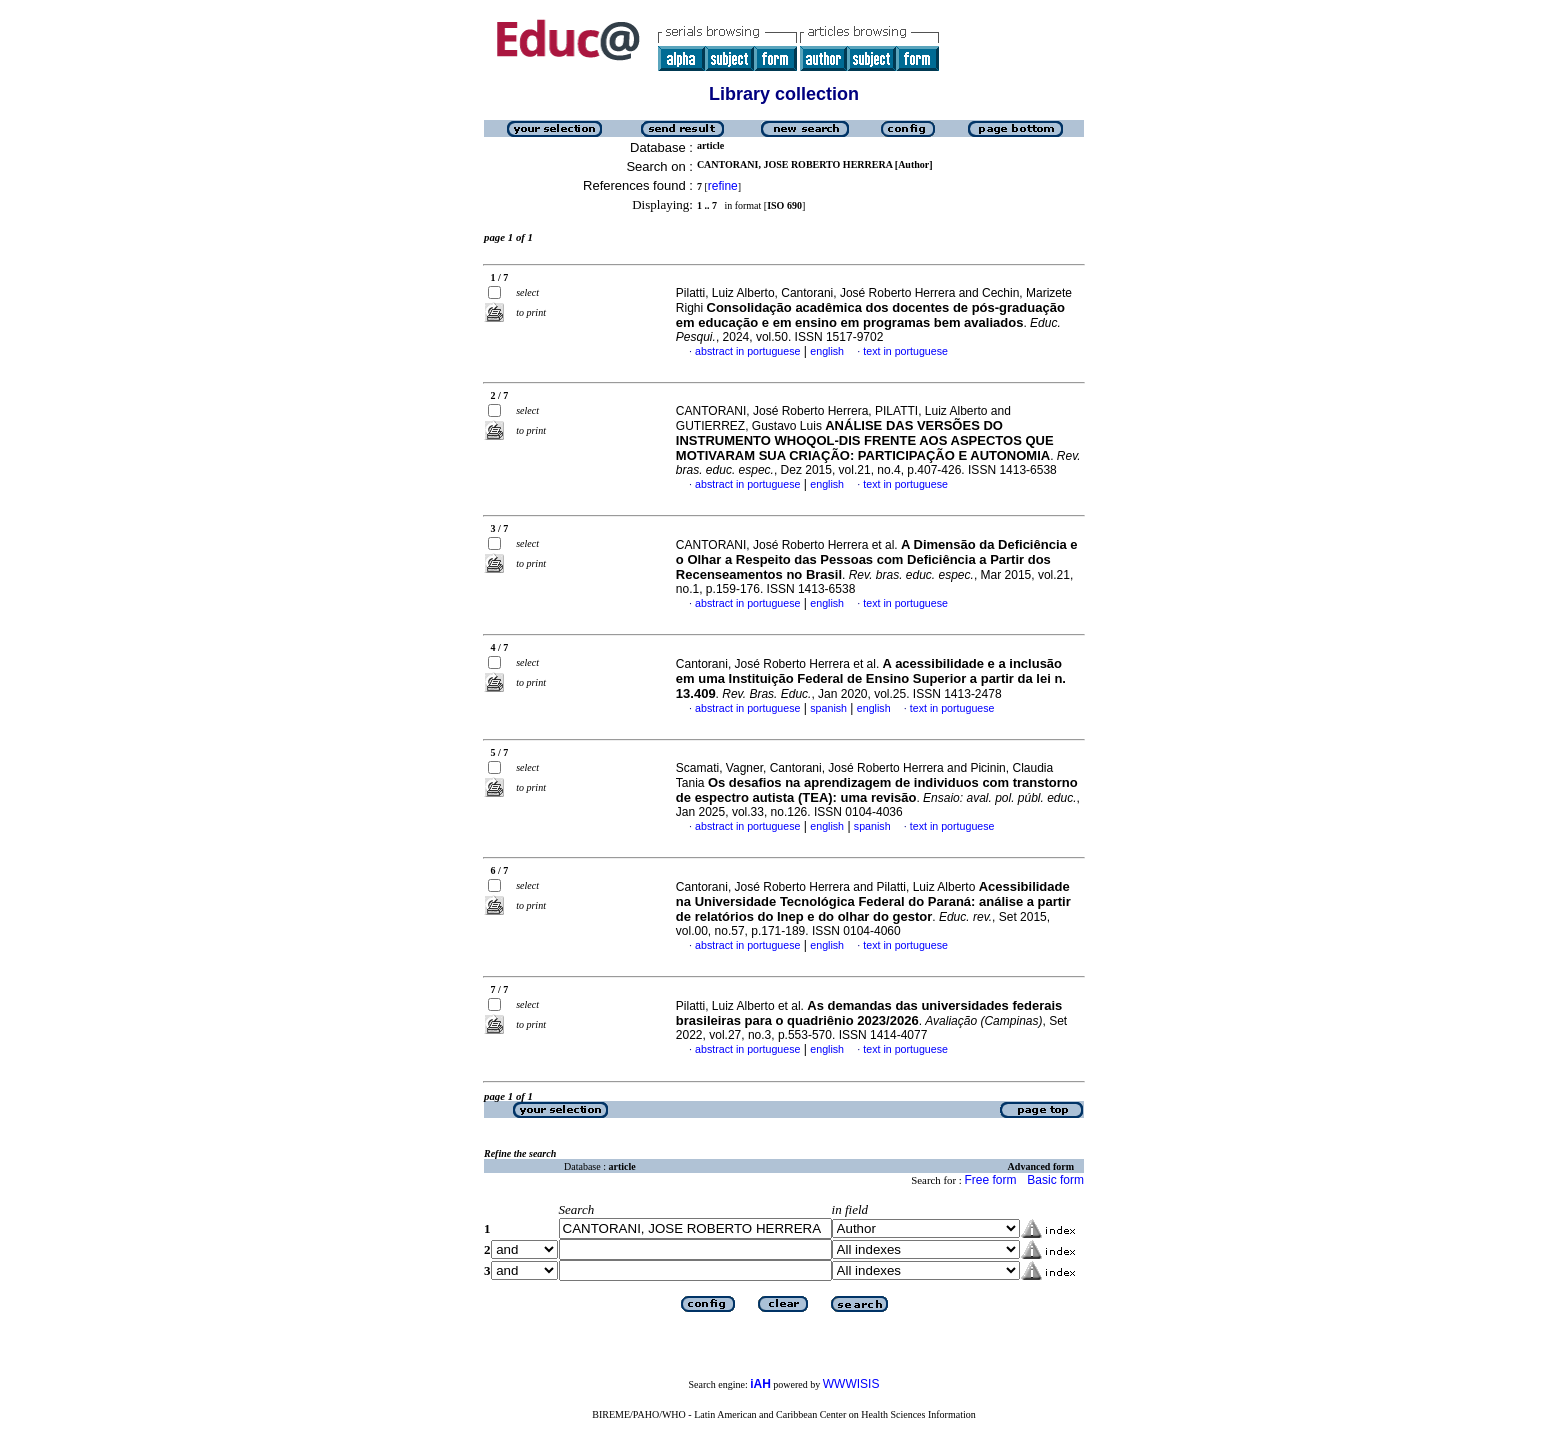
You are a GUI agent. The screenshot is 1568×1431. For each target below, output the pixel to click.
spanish (828, 708)
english (827, 351)
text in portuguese (905, 351)
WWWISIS (851, 1384)
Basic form (1055, 1180)
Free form (990, 1180)
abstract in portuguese (747, 351)
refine (723, 186)
